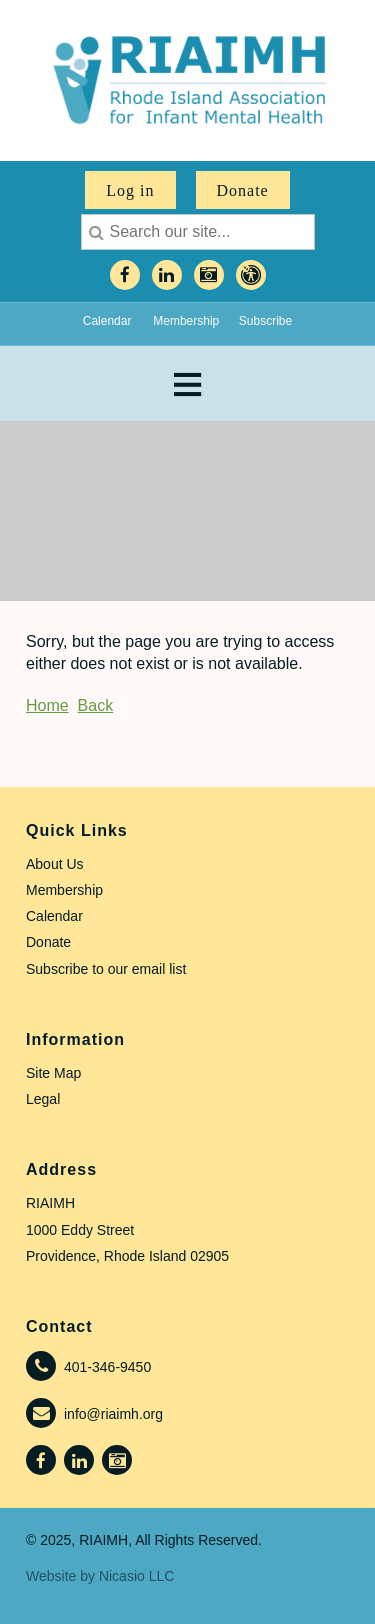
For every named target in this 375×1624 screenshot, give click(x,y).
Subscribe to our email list (106, 969)
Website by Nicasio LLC (100, 1576)
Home (47, 705)
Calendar (107, 321)
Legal (43, 1099)
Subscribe (265, 321)
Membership (186, 321)
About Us (55, 864)
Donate (243, 190)
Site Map (53, 1073)
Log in (130, 190)
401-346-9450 (107, 1367)
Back (96, 705)
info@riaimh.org (113, 1414)
